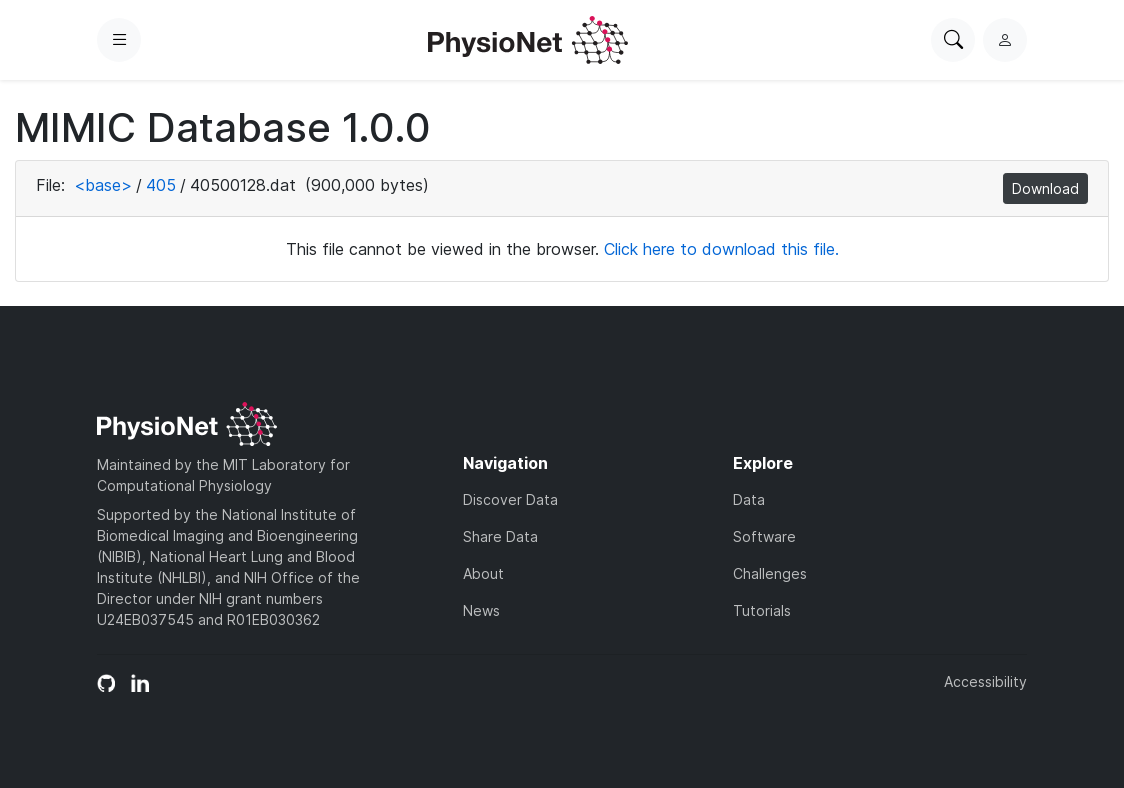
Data (749, 499)
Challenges (770, 573)
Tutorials (762, 610)
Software (764, 536)
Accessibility (985, 681)
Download (1045, 188)
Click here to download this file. (721, 249)
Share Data (500, 536)
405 (161, 185)
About (483, 573)
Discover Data (510, 499)
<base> (103, 185)
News (481, 610)
